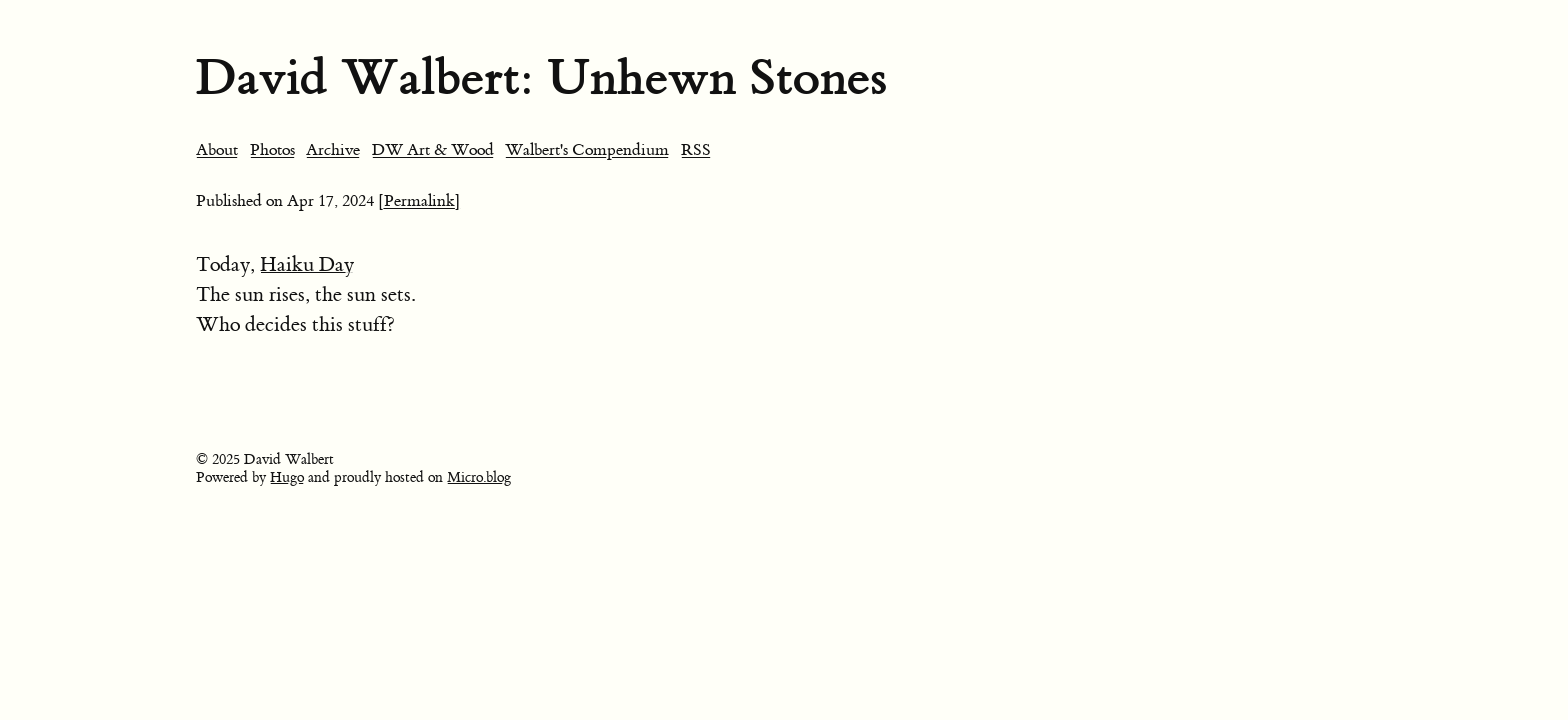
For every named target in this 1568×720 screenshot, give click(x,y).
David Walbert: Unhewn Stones (541, 77)
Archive (333, 150)
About (217, 150)
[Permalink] (419, 201)
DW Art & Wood (433, 150)
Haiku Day (307, 264)
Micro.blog (479, 478)
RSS (696, 150)
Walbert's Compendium (587, 150)
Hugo (287, 478)
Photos (272, 150)
